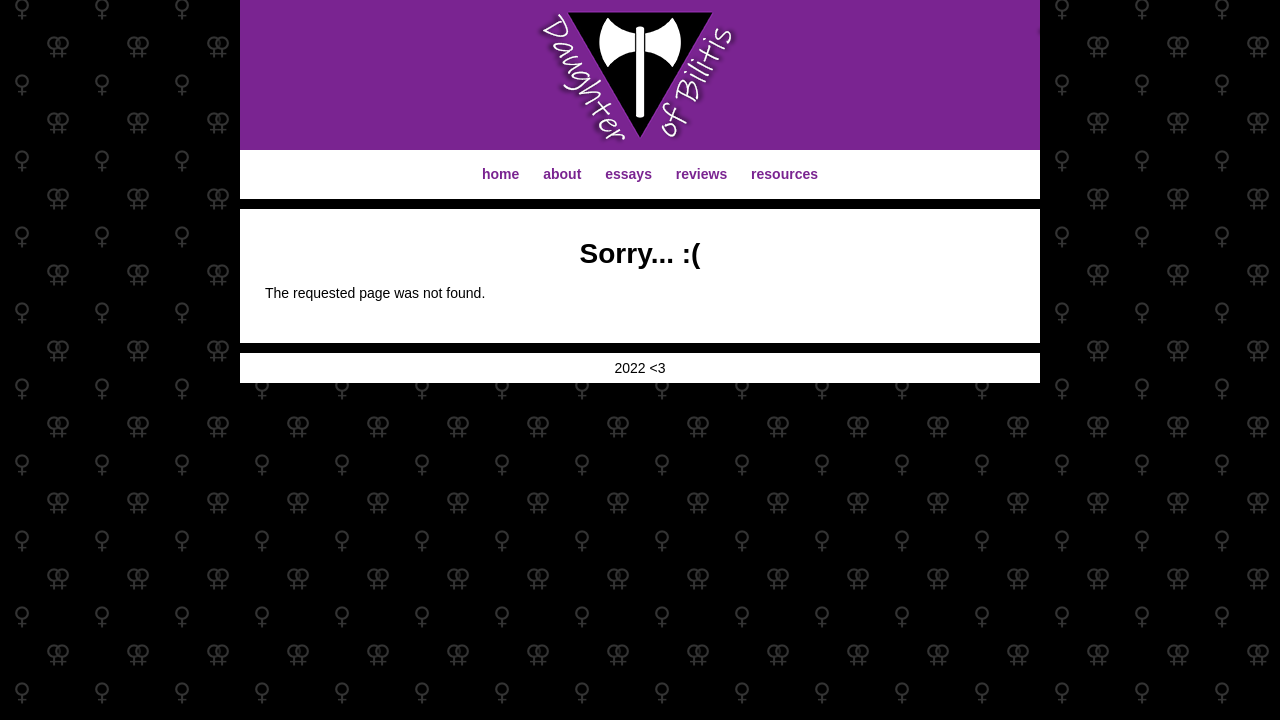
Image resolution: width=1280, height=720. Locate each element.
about (562, 174)
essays (628, 174)
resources (784, 174)
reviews (701, 174)
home (500, 174)
